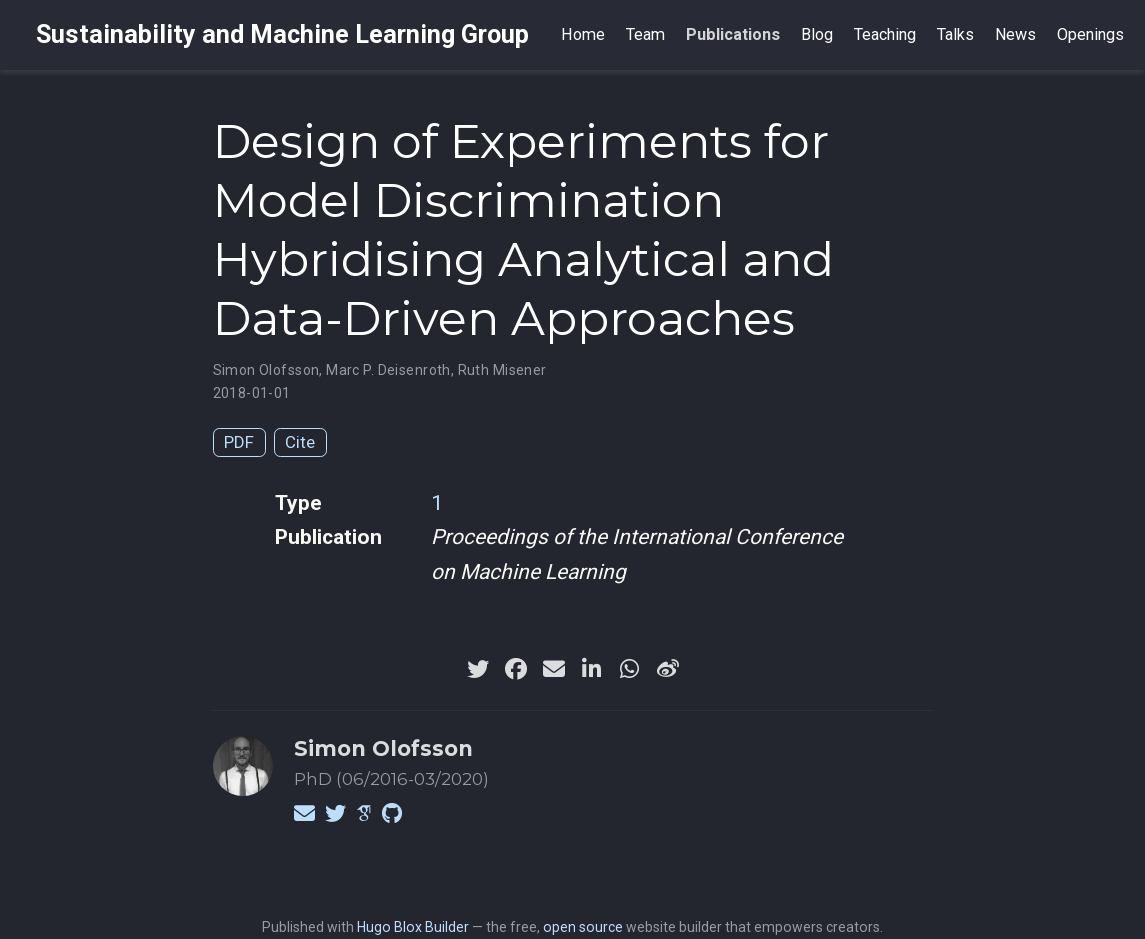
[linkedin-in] (592, 669)
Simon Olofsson (266, 370)
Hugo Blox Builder (413, 927)
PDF (239, 442)
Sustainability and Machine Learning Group (282, 34)
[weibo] (668, 669)
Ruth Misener (502, 370)
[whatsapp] (630, 669)
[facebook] (516, 669)
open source (583, 927)
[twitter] (478, 669)
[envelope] (554, 669)
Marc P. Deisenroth (388, 370)
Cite (300, 442)
